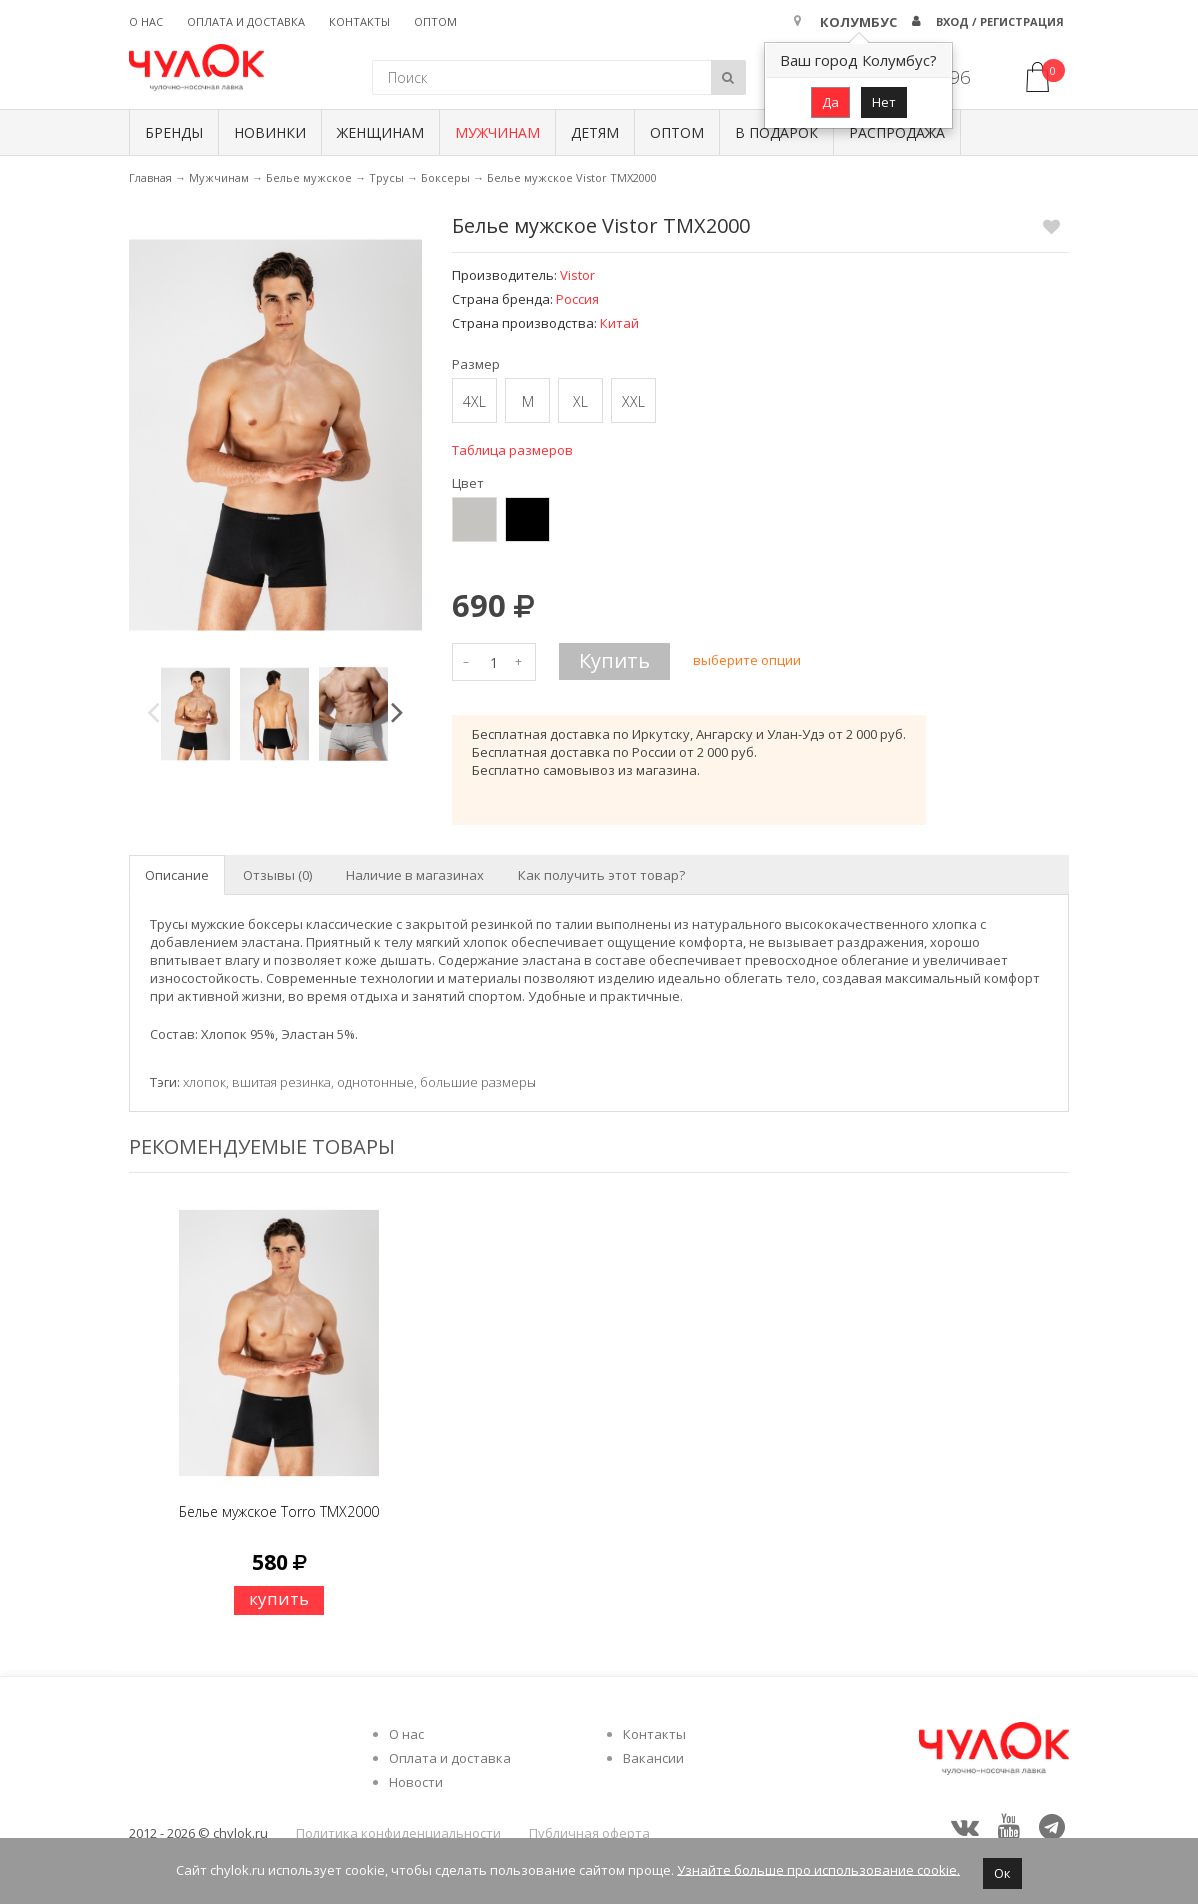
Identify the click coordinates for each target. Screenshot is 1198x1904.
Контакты (359, 21)
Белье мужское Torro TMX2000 (279, 1511)
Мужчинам (497, 132)
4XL (474, 401)
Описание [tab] (177, 875)
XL (580, 401)
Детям (595, 132)
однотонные (375, 1082)
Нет (884, 102)
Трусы (386, 177)
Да (830, 102)
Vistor (577, 275)
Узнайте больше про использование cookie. (818, 1869)
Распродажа (897, 132)
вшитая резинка (281, 1082)
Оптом (435, 21)
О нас (146, 21)
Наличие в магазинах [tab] (415, 875)
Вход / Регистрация (1000, 21)
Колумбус (858, 22)
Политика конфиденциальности (398, 1833)
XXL (633, 401)
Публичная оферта (589, 1833)
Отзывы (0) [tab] (277, 875)
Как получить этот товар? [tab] (601, 875)
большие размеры (478, 1082)
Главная (150, 177)
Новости (416, 1782)
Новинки (270, 132)
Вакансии (653, 1758)
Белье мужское (309, 177)
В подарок (776, 132)
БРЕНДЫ (174, 132)
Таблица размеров (512, 450)
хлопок (204, 1082)
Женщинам (380, 132)
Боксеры (445, 177)
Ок (1002, 1873)
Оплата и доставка (246, 21)
